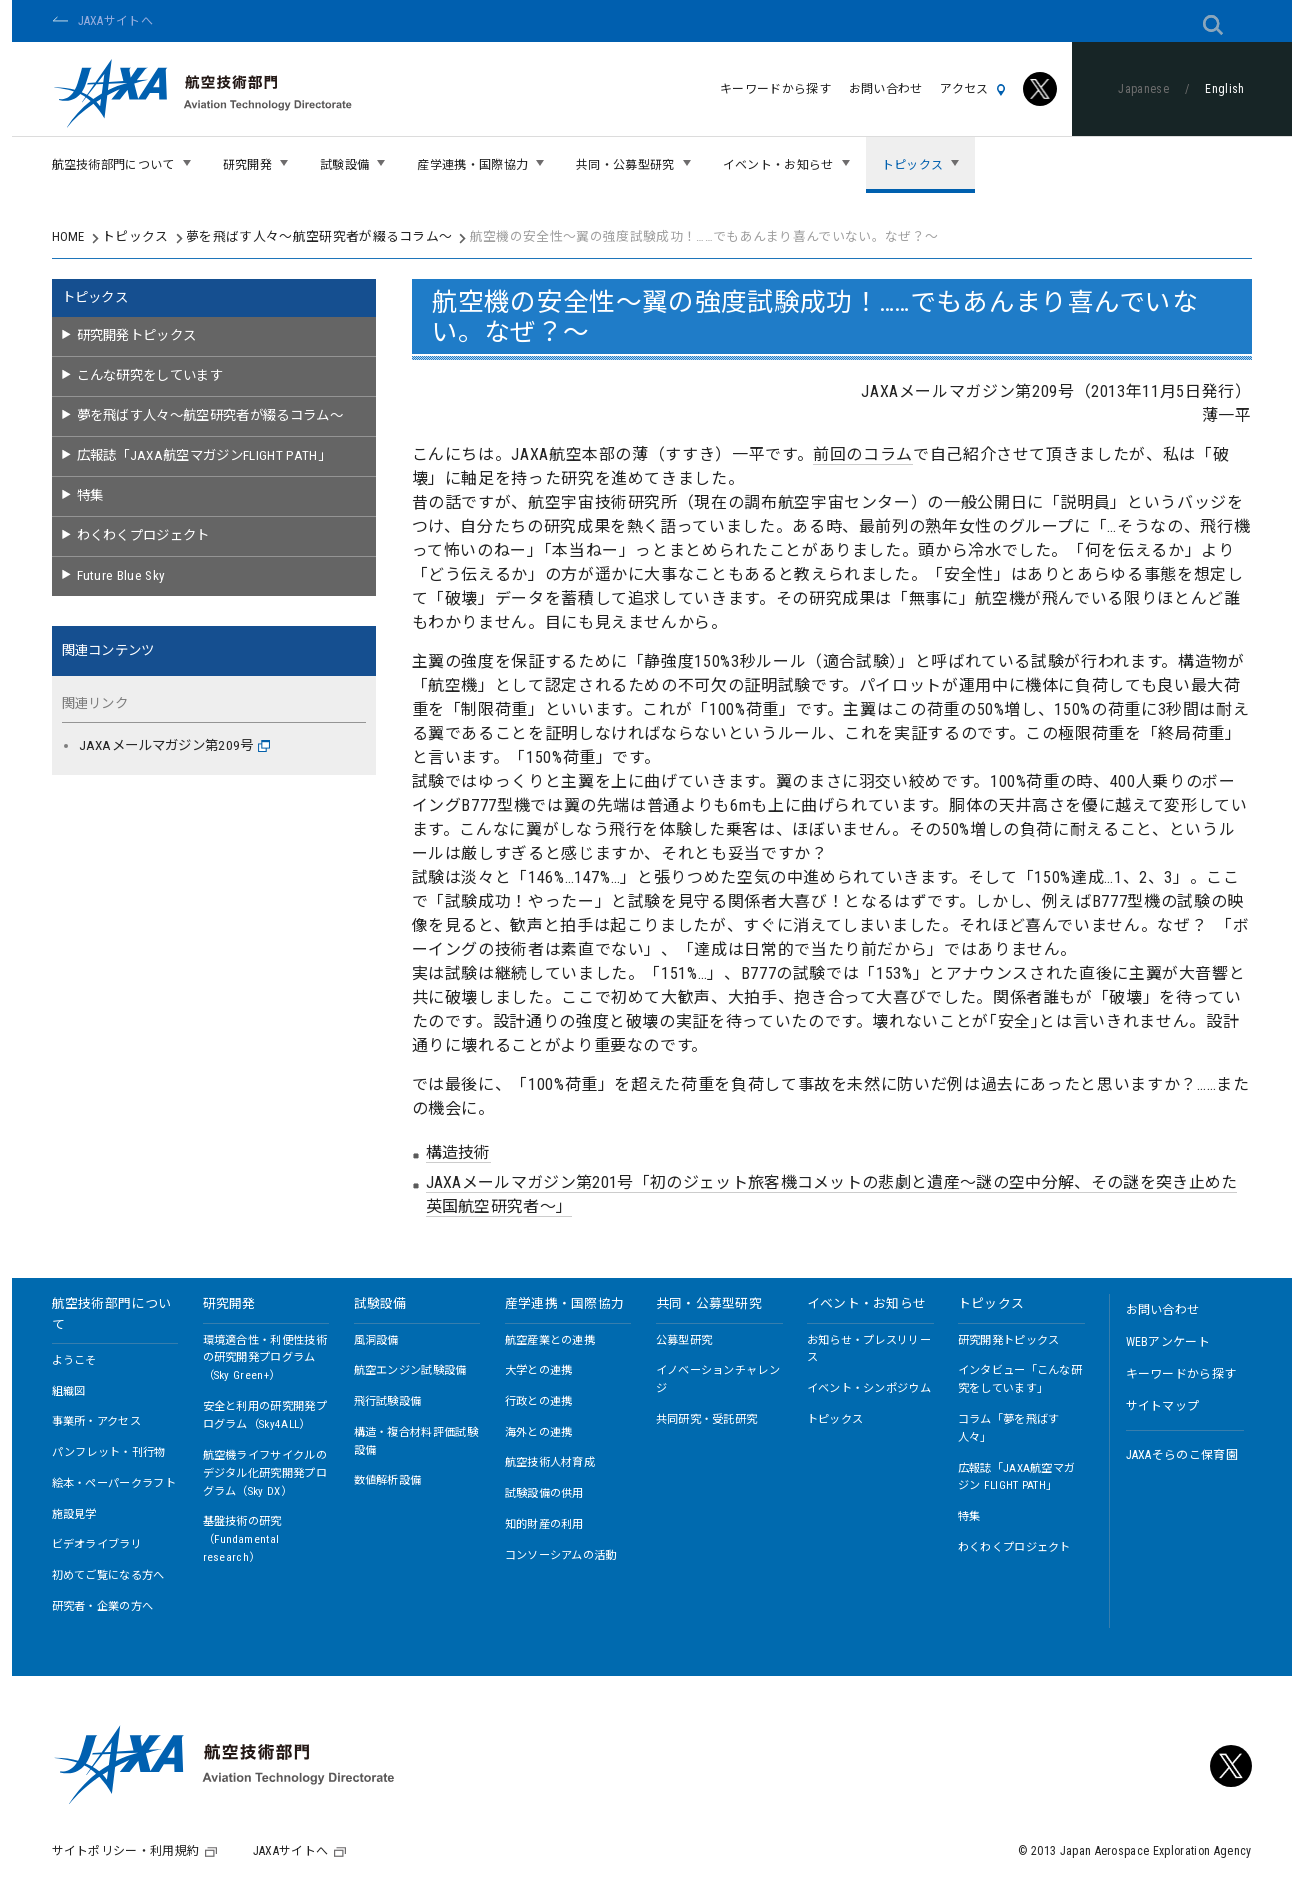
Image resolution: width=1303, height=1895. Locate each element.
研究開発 (229, 1303)
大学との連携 (539, 1370)
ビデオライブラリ (97, 1544)
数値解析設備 (388, 1480)
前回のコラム (863, 454)
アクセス (972, 89)
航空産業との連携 (550, 1340)
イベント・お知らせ (867, 1303)
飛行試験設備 (388, 1401)
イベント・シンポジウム (869, 1388)
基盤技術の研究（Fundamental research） (242, 1539)
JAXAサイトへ (116, 21)
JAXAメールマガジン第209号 (175, 745)
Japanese (1143, 89)
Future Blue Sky (121, 575)
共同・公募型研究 (709, 1303)
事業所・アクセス (97, 1421)
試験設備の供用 (544, 1493)
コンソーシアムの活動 (561, 1555)
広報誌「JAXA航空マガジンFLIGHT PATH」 (204, 455)
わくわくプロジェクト (143, 535)
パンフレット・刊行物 (109, 1452)
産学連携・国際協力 (565, 1303)
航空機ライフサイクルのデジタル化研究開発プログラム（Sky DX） (265, 1473)
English (1224, 89)
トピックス (135, 236)
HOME (68, 236)
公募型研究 (684, 1340)
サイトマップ (1163, 1406)
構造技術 (458, 1152)
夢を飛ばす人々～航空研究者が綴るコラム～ (319, 236)
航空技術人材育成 (550, 1462)
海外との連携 (539, 1432)
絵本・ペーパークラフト (114, 1483)
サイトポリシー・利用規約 (126, 1851)
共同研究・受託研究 (707, 1419)
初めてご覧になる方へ (108, 1575)
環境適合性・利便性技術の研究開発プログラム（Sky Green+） (265, 1358)
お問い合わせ (886, 89)
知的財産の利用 (544, 1524)
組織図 (69, 1391)
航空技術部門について (112, 1313)
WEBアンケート (1168, 1342)
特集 (90, 495)
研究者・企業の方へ (103, 1606)
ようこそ (74, 1360)
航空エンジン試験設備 (410, 1370)
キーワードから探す (775, 89)
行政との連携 (539, 1401)
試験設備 (380, 1303)
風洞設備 (376, 1340)
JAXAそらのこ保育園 (1182, 1455)
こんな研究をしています (150, 375)
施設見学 (74, 1514)
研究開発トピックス (137, 335)
